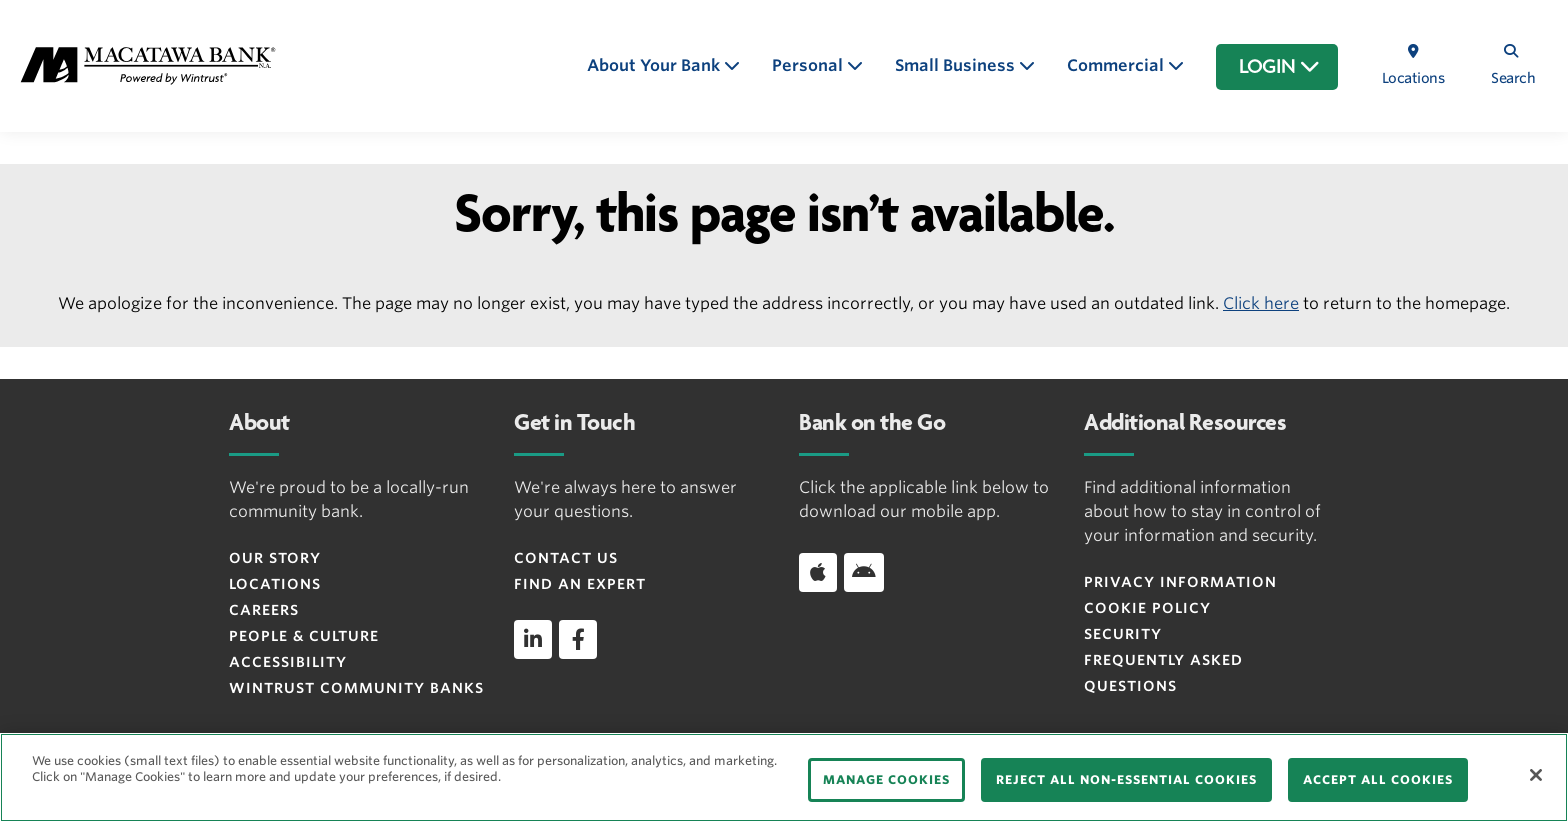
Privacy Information (1180, 582)
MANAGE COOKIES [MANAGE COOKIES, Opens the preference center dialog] (886, 779)
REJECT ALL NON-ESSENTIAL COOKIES (1126, 779)
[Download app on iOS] (818, 572)
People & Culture (304, 636)
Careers (264, 610)
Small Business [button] (957, 65)
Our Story (275, 558)
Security (1123, 634)
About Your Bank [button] (655, 65)
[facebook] (578, 639)
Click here (1261, 303)
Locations (275, 584)
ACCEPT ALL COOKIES (1378, 779)
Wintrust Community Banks (356, 688)
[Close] (1536, 775)
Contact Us (566, 558)
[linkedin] (533, 639)
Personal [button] (809, 65)
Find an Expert (580, 584)
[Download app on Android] (864, 572)
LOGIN (1279, 67)
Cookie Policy (1147, 608)
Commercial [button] (1117, 65)
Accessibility (288, 662)
